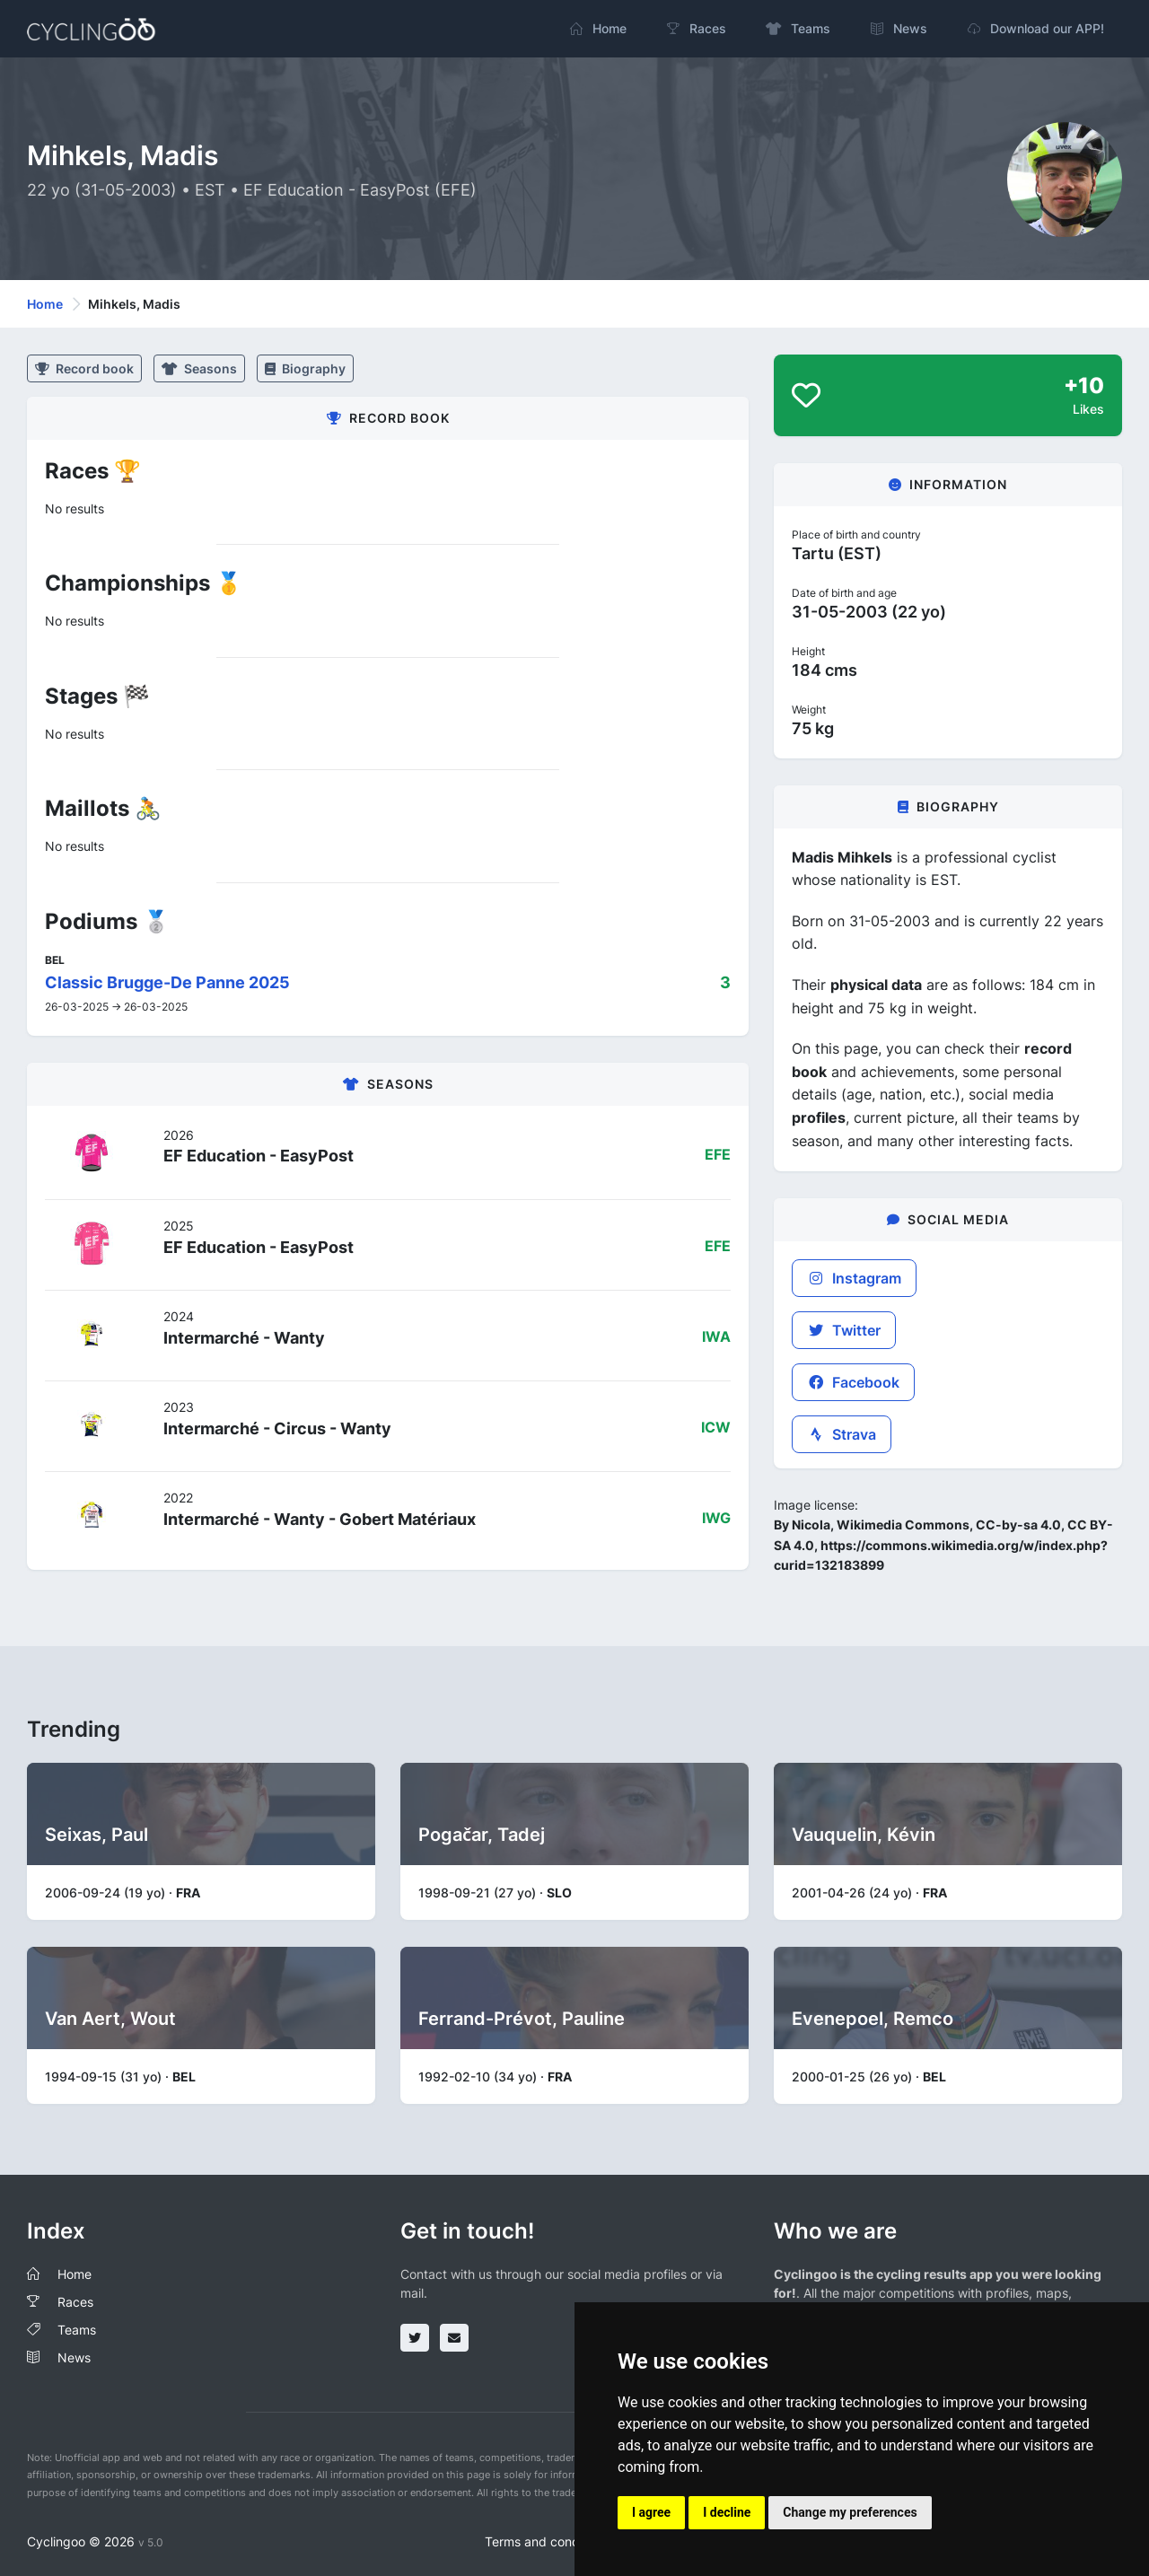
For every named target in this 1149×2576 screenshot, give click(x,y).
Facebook (853, 1382)
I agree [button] (651, 2512)
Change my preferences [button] (850, 2512)
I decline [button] (726, 2512)
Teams (76, 2329)
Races (75, 2301)
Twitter (844, 1330)
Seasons (199, 368)
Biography (305, 368)
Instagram (854, 1278)
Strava (841, 1434)
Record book (84, 368)
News (74, 2357)
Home (45, 303)
